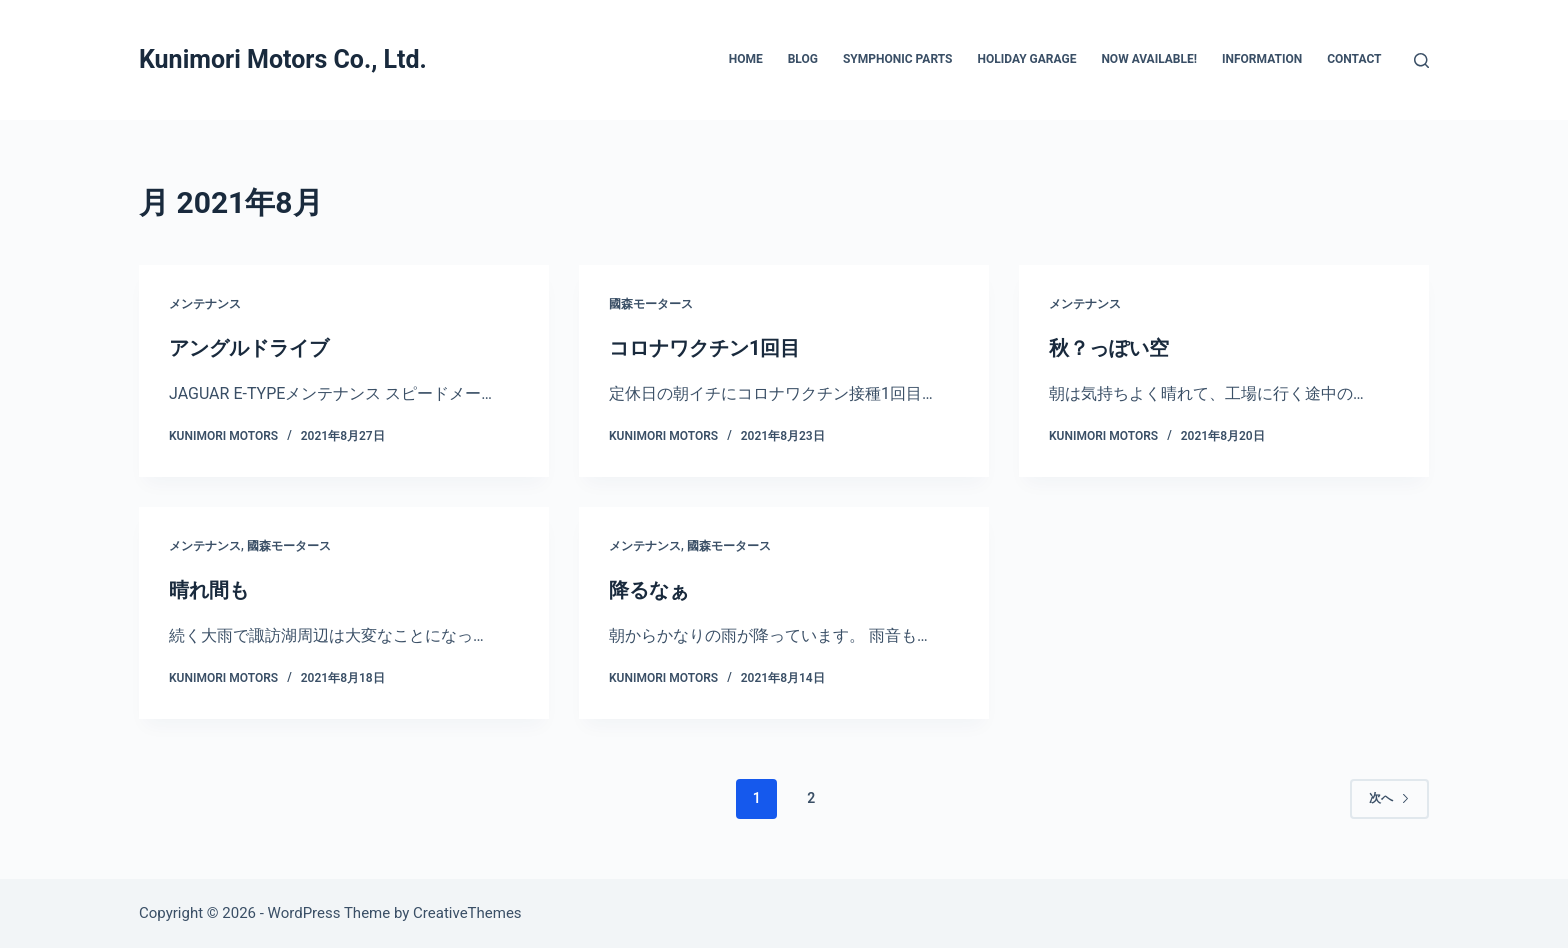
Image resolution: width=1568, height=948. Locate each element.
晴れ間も (209, 590)
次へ (1389, 798)
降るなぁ (649, 590)
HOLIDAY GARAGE (1026, 59)
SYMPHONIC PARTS (898, 59)
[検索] (1421, 60)
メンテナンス (205, 304)
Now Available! (1149, 59)
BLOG (803, 59)
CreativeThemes (467, 913)
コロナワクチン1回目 (704, 348)
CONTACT (1354, 59)
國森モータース (651, 304)
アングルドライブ (249, 348)
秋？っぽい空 (1109, 348)
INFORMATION (1262, 59)
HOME (746, 59)
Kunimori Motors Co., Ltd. (283, 59)
